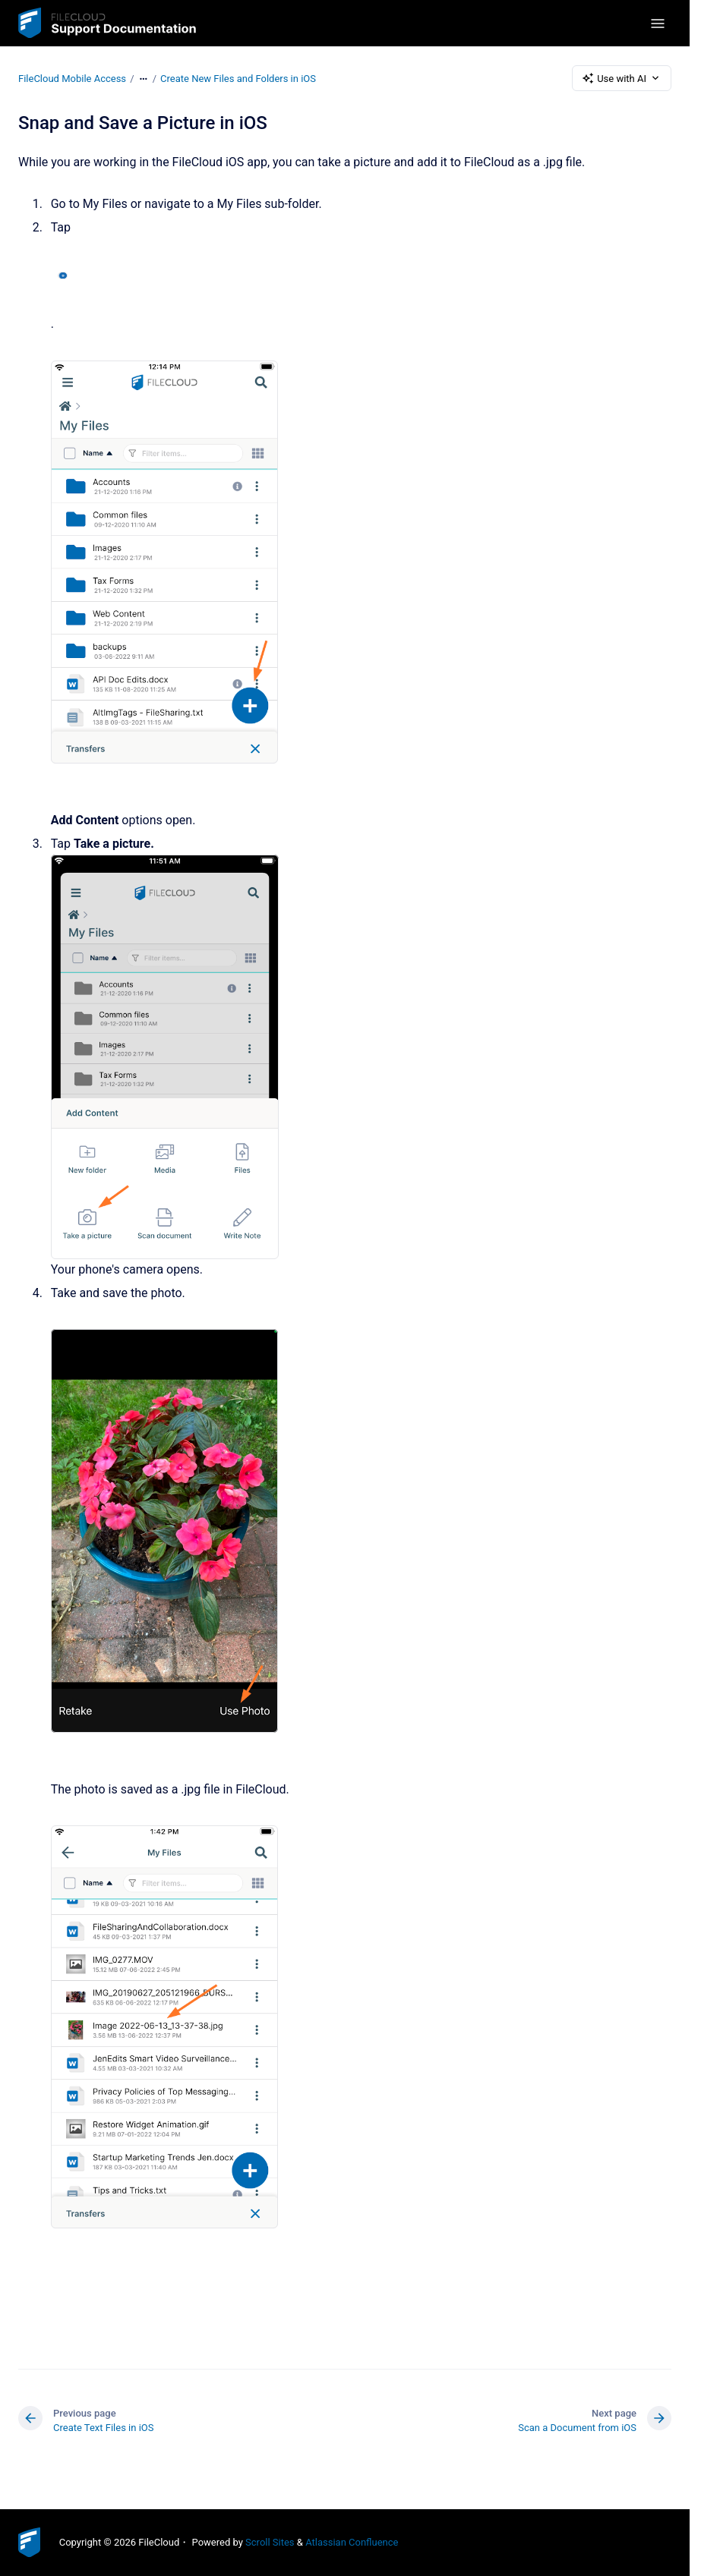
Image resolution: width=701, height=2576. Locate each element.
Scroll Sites (270, 2542)
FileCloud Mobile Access (72, 77)
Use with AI (622, 78)
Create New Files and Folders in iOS (238, 77)
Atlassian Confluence (351, 2542)
